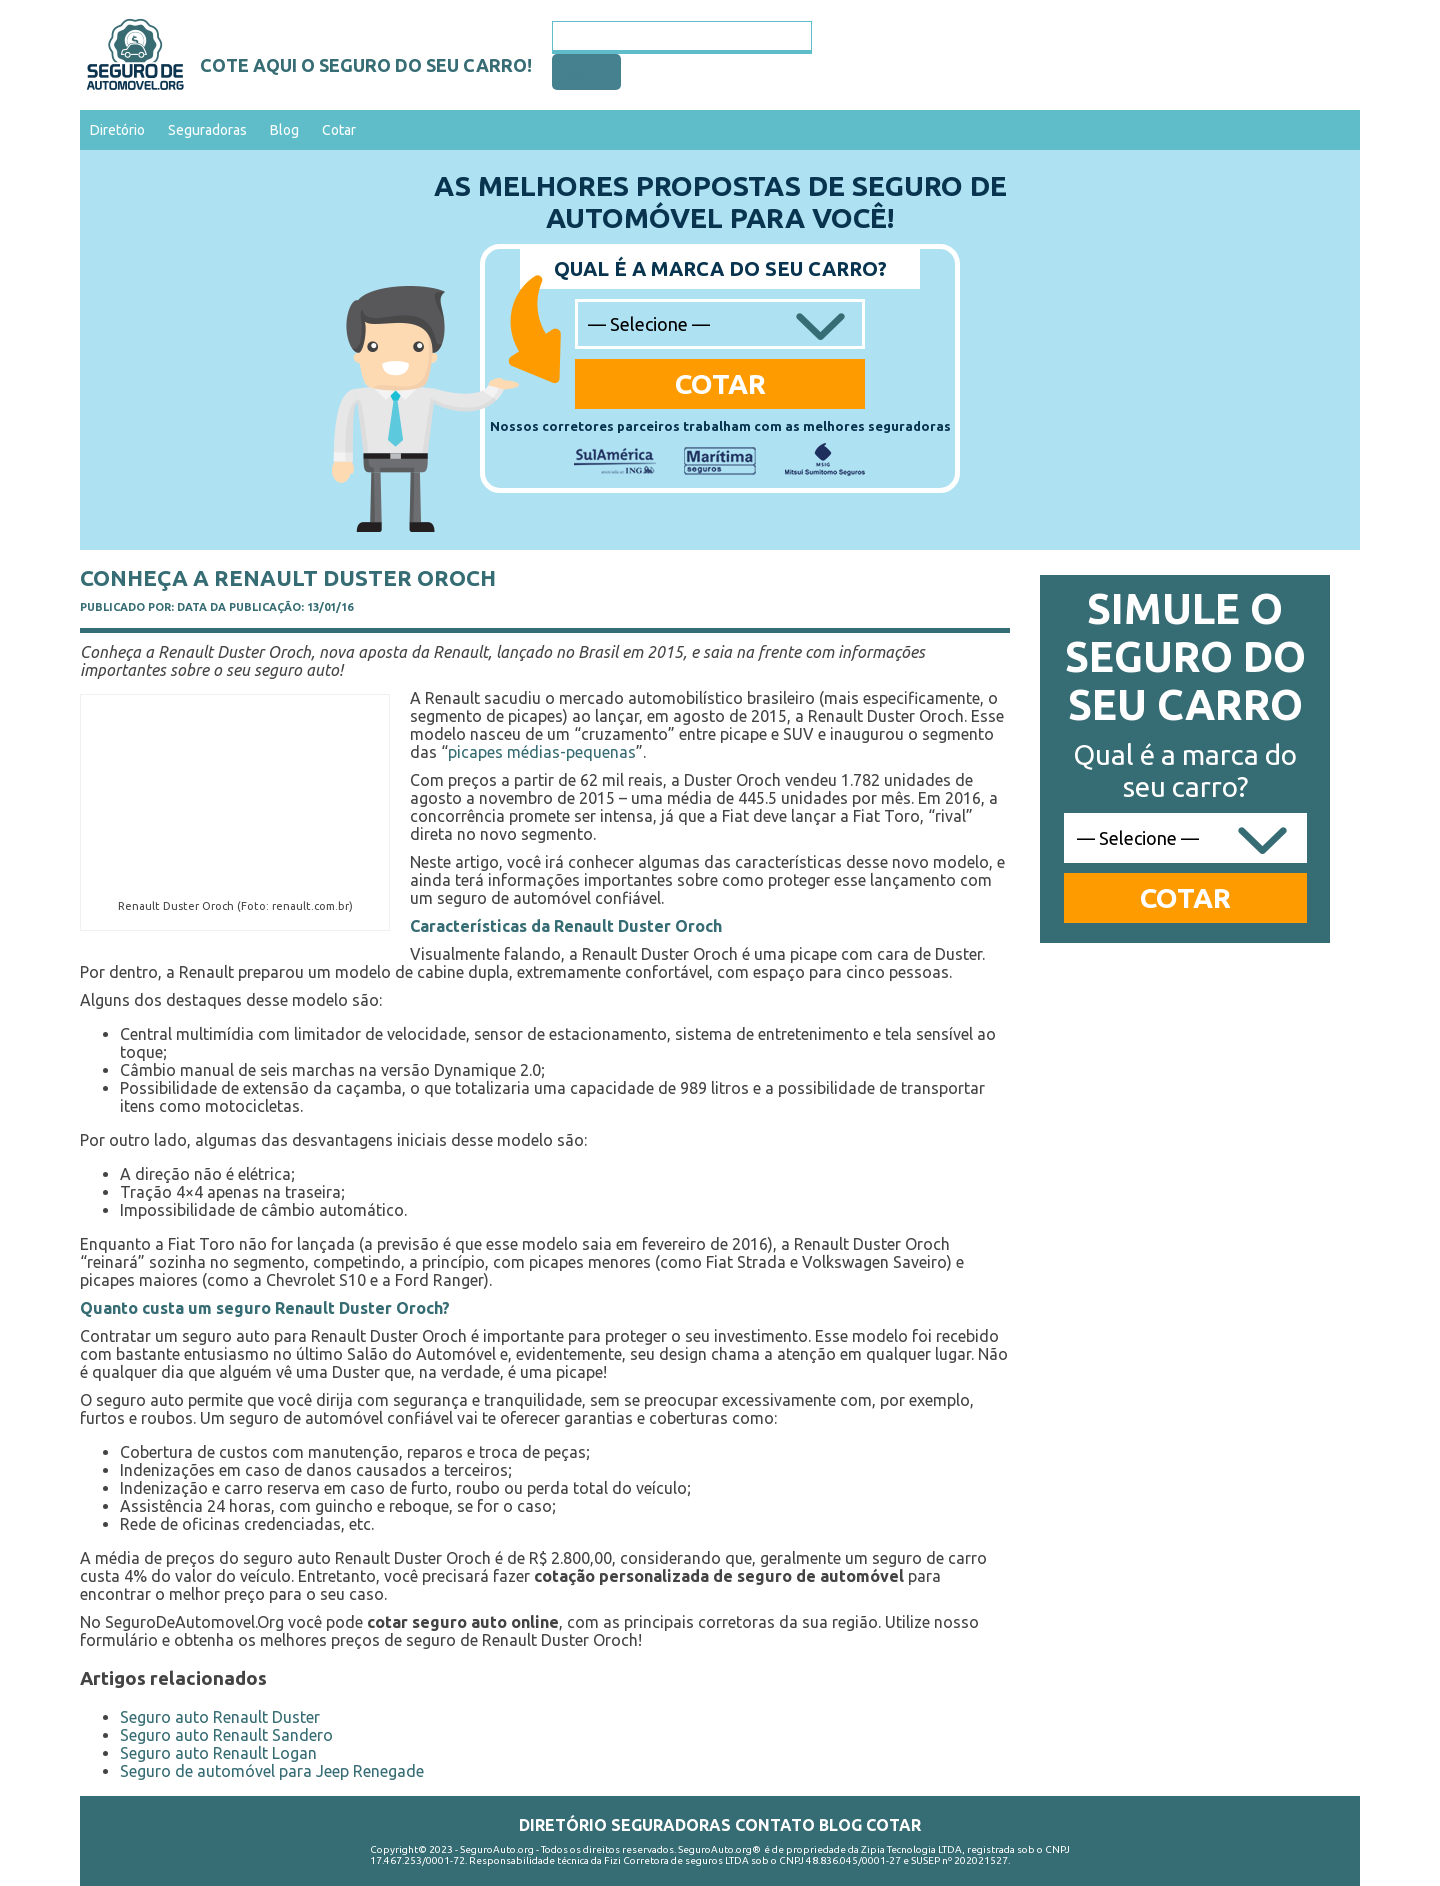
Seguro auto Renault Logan (218, 1753)
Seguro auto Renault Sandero (226, 1735)
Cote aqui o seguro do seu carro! (366, 65)
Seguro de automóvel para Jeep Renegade (272, 1771)
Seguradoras (207, 130)
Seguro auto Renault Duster (220, 1717)
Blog (284, 130)
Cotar (339, 130)
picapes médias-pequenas (542, 752)
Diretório (117, 130)
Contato (775, 1825)
